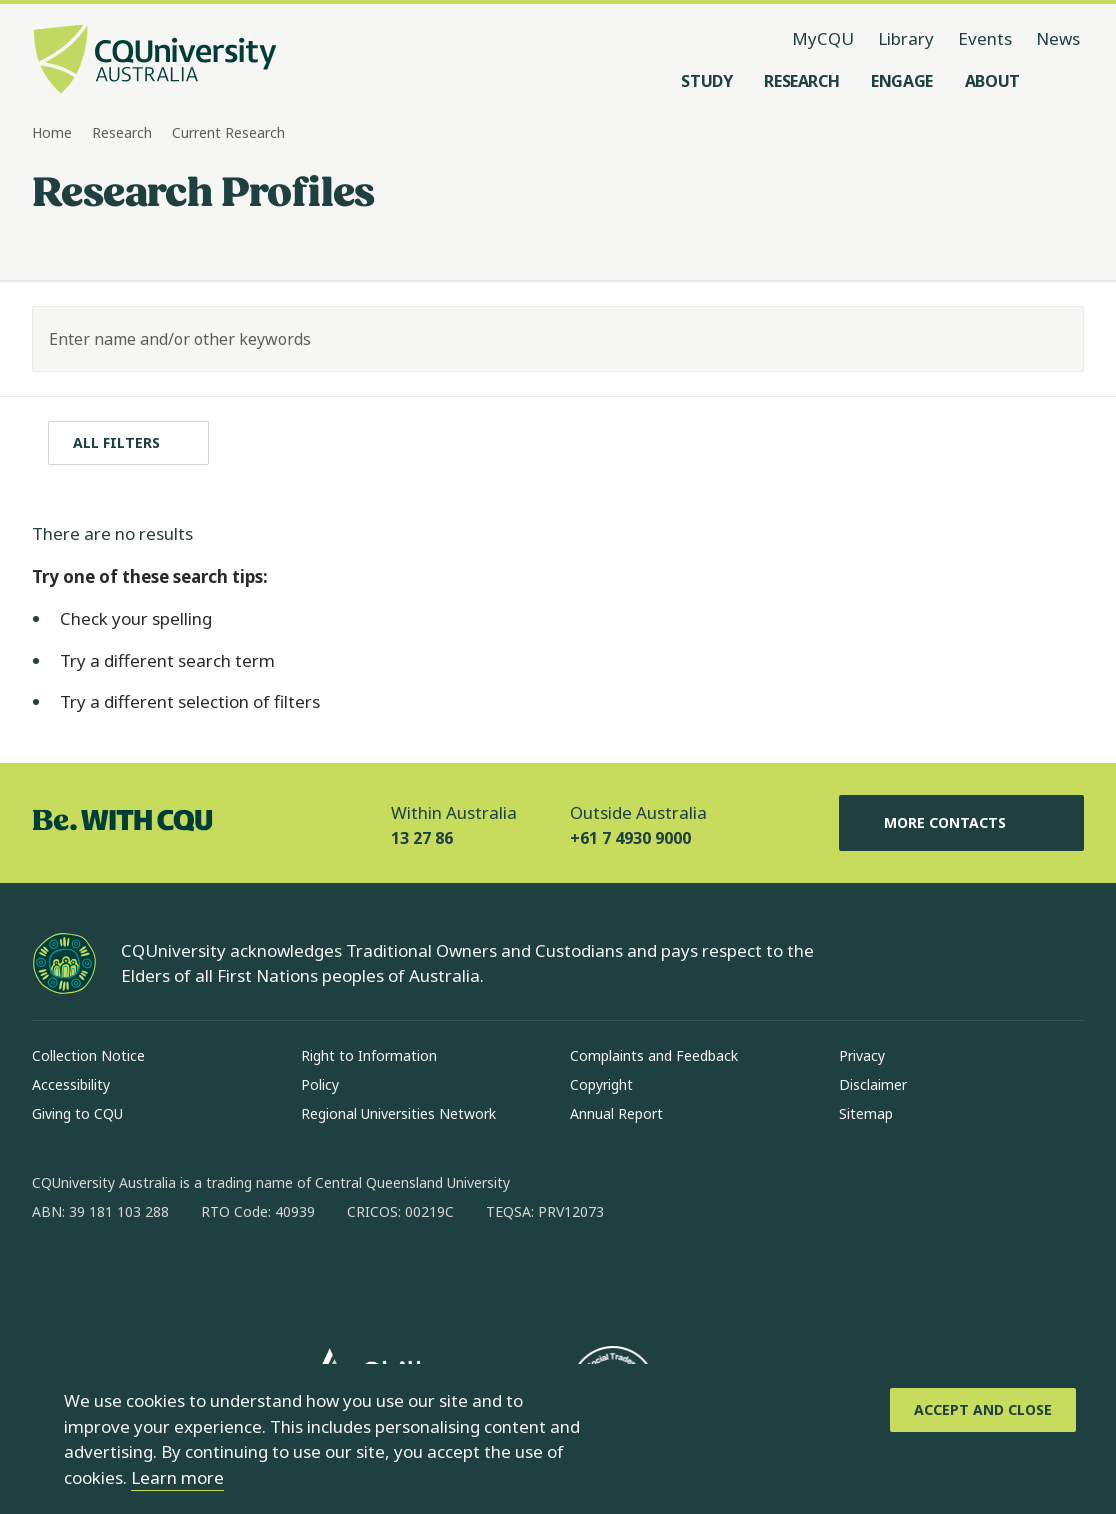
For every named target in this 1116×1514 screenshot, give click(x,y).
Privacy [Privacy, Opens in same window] (862, 1055)
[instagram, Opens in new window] (106, 1276)
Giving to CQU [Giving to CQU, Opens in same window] (77, 1113)
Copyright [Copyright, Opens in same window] (601, 1084)
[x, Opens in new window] (210, 1276)
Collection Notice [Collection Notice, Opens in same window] (88, 1055)
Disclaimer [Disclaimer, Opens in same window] (873, 1084)
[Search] (1051, 339)
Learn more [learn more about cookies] (177, 1477)
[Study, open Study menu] (706, 81)
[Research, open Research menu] (801, 81)
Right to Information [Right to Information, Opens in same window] (369, 1055)
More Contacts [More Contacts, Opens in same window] (961, 823)
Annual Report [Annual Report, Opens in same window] (616, 1113)
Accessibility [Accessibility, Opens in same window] (71, 1084)
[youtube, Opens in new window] (262, 1276)
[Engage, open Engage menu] (902, 81)
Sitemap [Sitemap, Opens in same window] (866, 1113)
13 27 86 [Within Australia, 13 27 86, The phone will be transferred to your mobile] (422, 838)
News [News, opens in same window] (1058, 38)
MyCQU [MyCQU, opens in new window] (823, 38)
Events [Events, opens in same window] (985, 38)
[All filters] (128, 443)
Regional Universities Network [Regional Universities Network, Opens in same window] (398, 1113)
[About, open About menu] (992, 81)
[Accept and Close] (983, 1410)
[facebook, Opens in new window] (54, 1276)
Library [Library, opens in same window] (906, 38)
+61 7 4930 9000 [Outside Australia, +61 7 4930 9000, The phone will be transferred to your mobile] (630, 838)
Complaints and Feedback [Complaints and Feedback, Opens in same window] (654, 1055)
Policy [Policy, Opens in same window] (320, 1084)
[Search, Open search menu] (1064, 81)
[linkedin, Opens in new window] (158, 1276)
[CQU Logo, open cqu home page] (155, 61)
